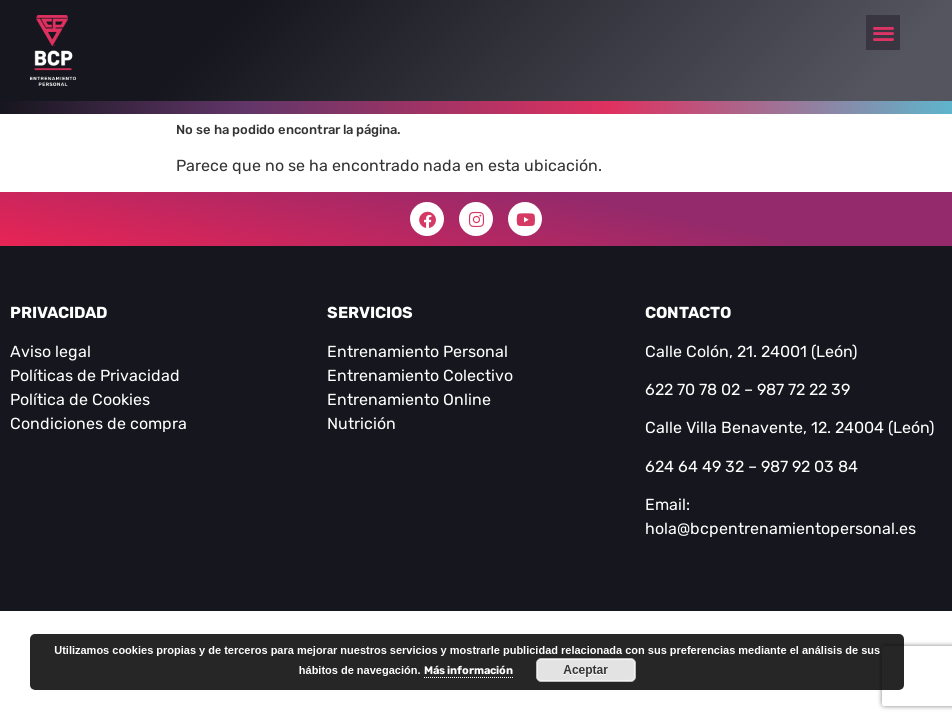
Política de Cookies (80, 399)
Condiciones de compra (98, 423)
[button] (883, 32)
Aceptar (585, 670)
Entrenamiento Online (409, 399)
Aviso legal (50, 351)
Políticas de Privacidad (95, 375)
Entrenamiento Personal (417, 351)
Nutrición (361, 423)
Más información (468, 670)
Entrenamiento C (390, 375)
